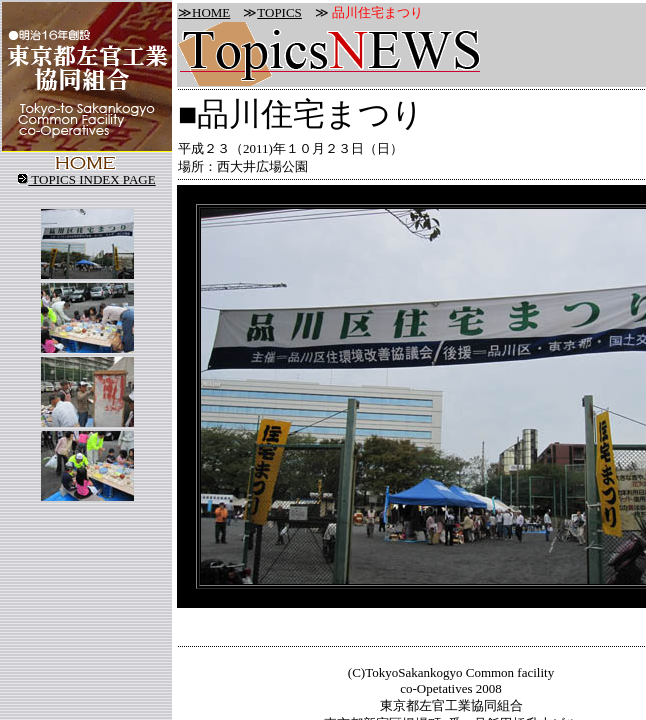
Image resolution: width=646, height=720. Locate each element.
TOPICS (279, 12)
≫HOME (204, 12)
